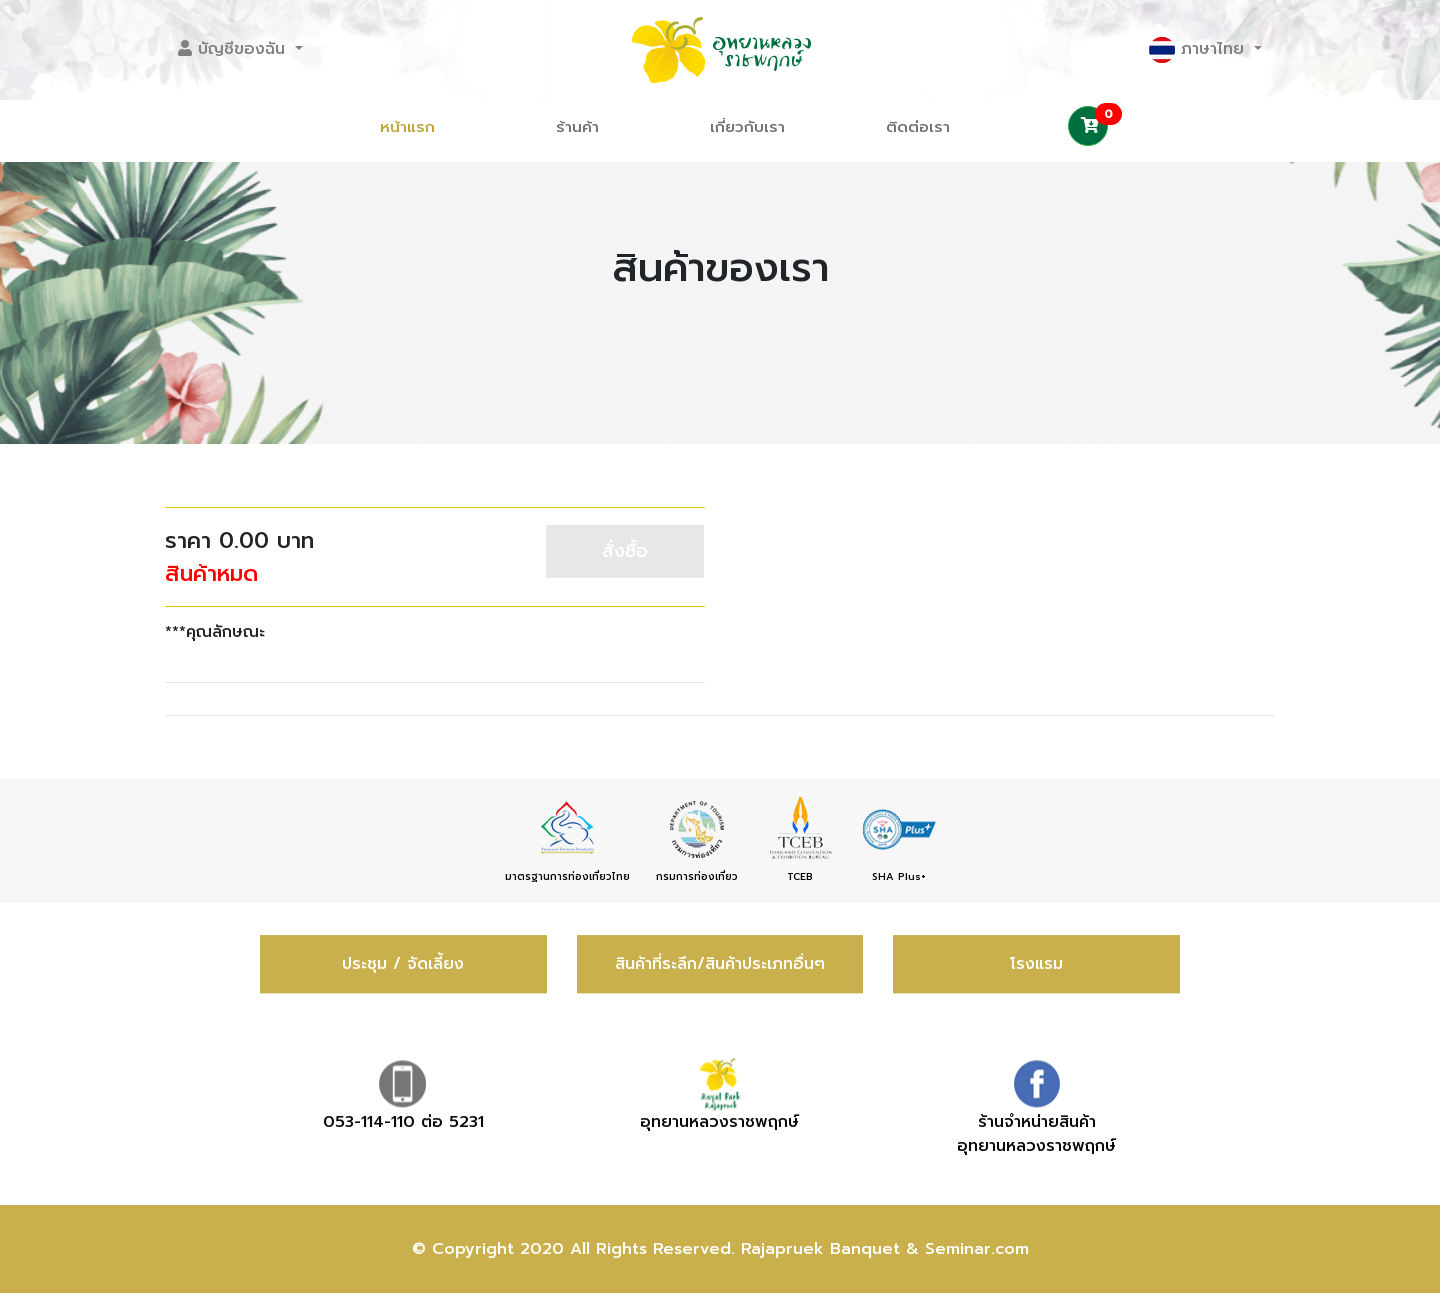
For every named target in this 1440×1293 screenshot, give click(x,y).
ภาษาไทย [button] (1199, 50)
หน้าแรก (407, 127)
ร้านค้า (577, 127)
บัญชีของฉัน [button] (234, 49)
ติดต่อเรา (918, 127)
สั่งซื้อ (625, 551)
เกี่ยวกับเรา (747, 127)
